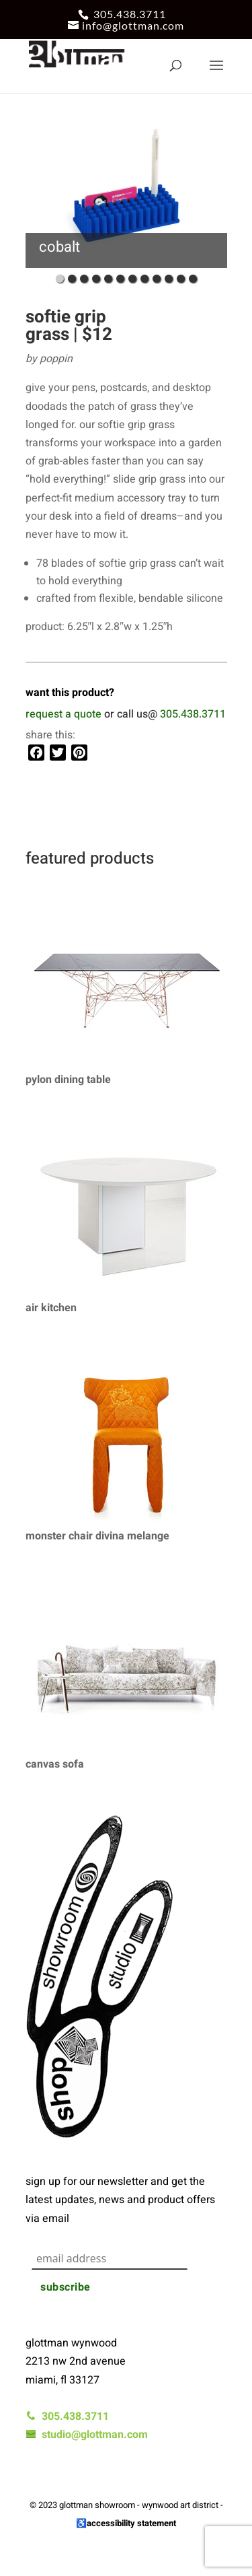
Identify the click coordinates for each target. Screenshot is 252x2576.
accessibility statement (131, 2523)
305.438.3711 (129, 13)
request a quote (63, 714)
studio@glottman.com (87, 2435)
